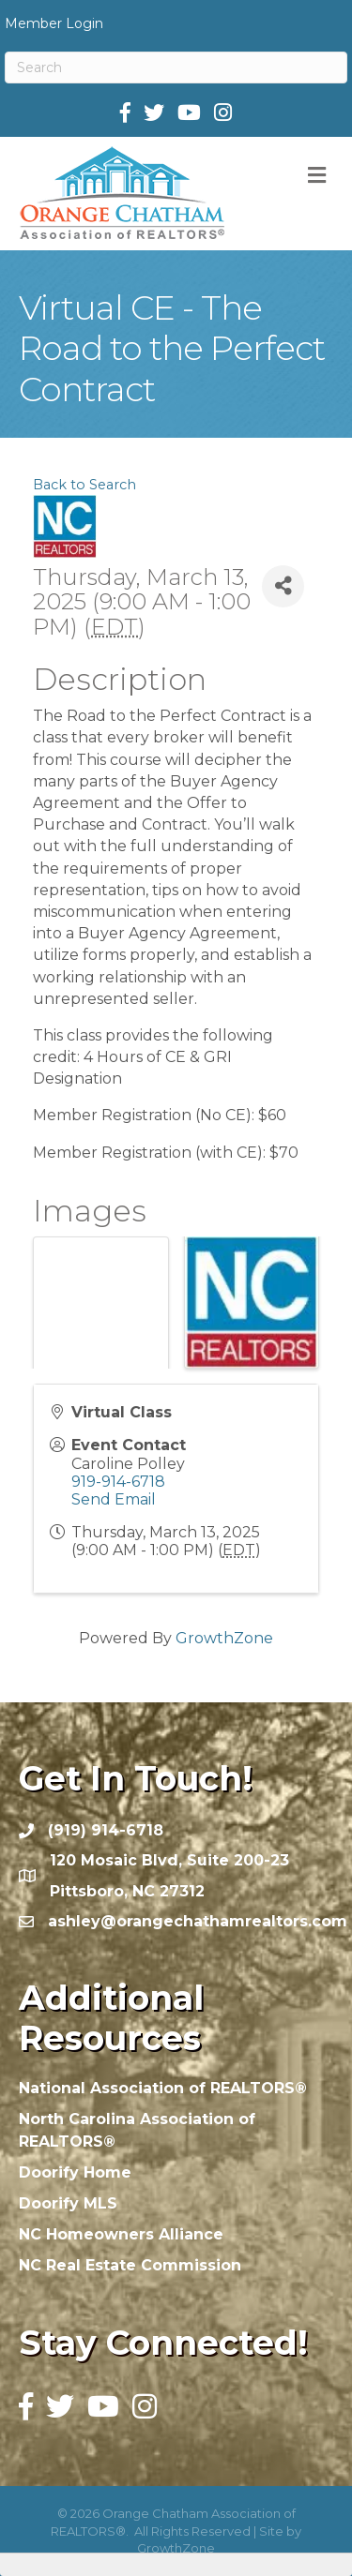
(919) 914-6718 (105, 1830)
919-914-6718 (118, 1481)
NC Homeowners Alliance (121, 2234)
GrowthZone (224, 1638)
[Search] (176, 67)
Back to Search (84, 484)
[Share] (283, 586)
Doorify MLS (68, 2203)
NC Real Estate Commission (130, 2265)
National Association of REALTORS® (163, 2088)
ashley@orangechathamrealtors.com (197, 1921)
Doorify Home (75, 2172)
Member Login (54, 23)
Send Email (113, 1499)
